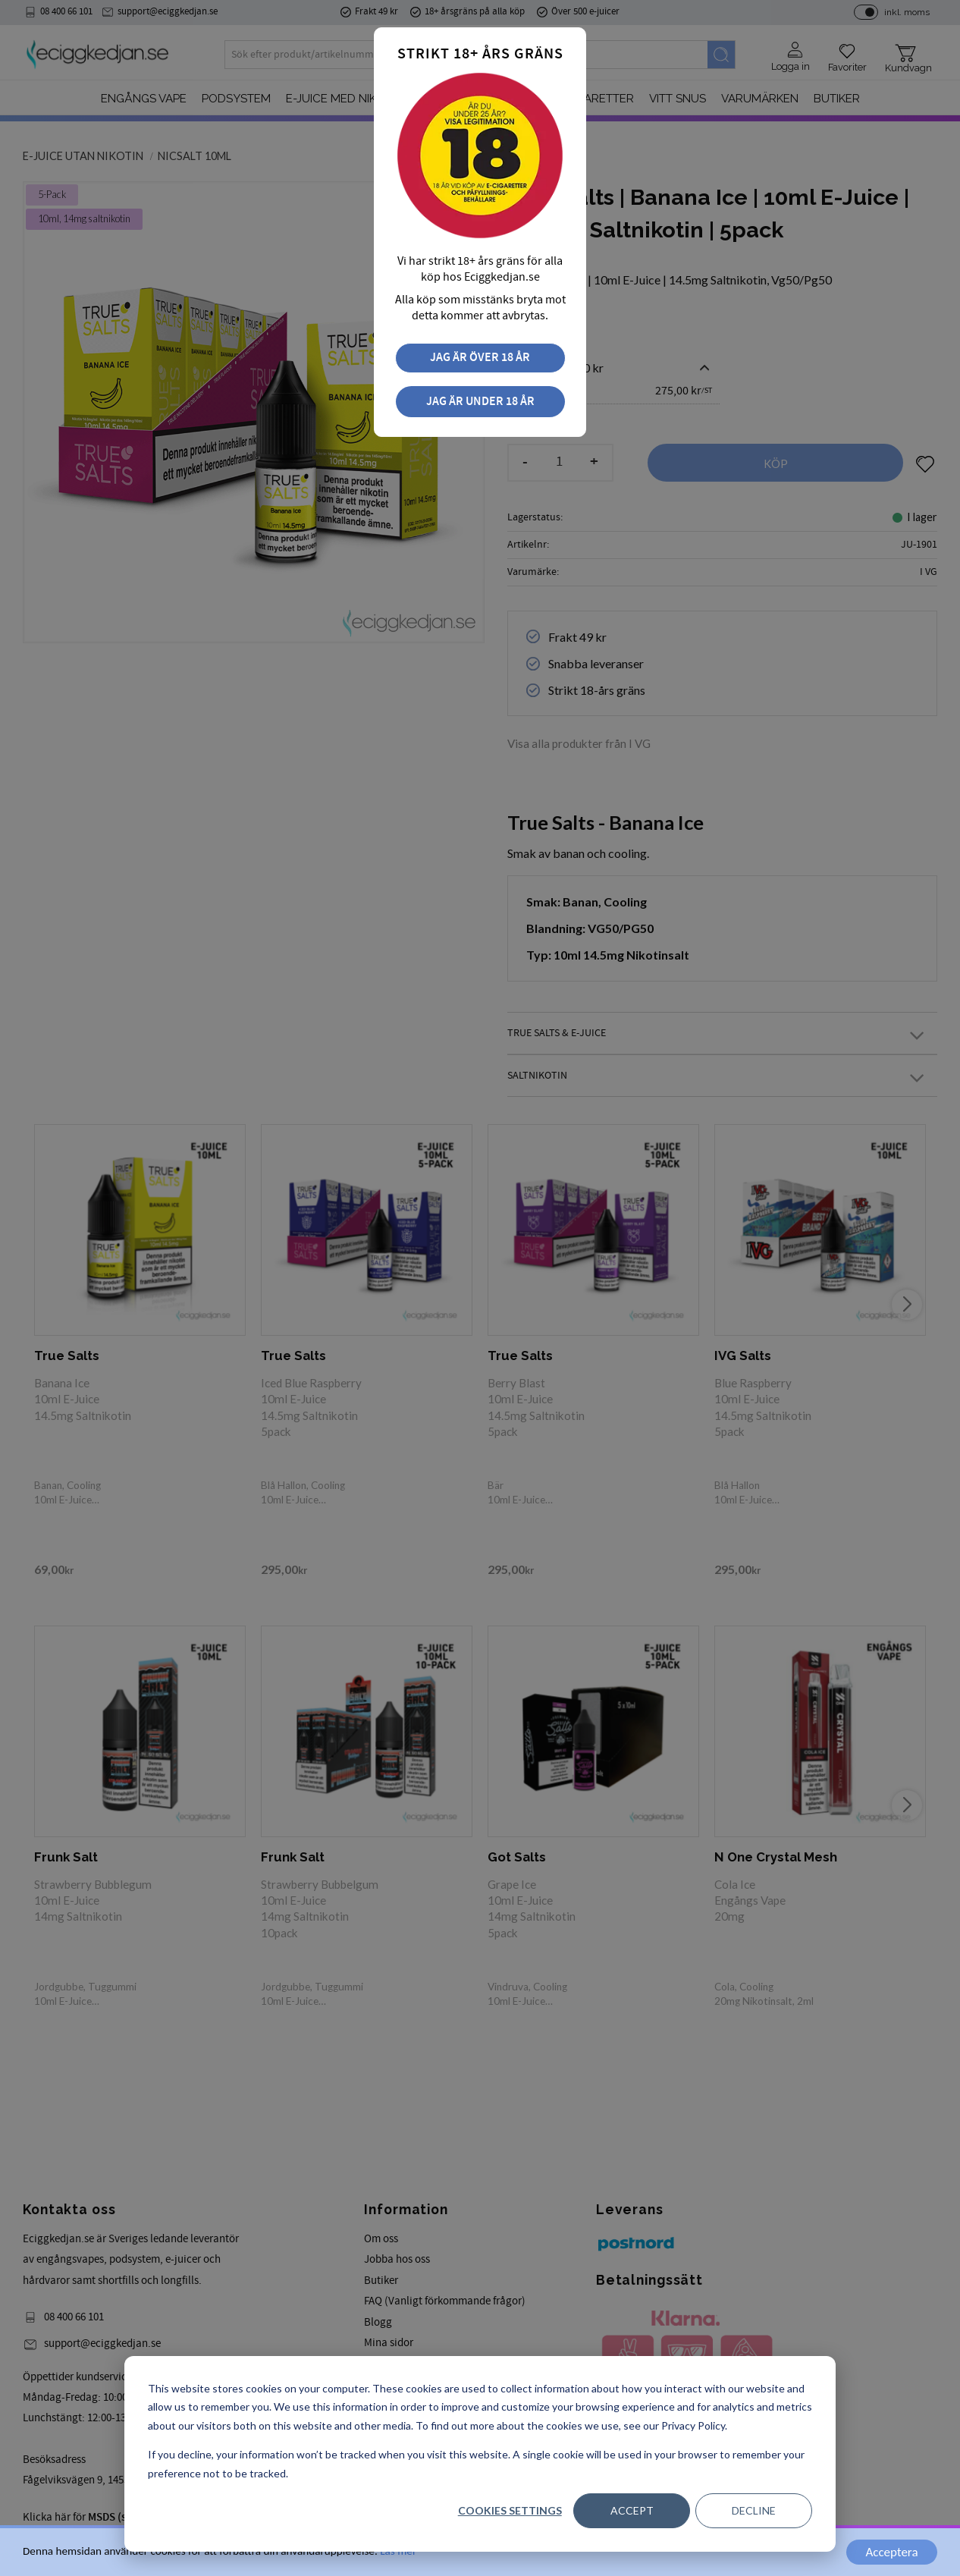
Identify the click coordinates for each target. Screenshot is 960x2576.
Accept (632, 2510)
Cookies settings (510, 2510)
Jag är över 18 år (480, 358)
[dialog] (480, 2454)
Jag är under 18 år (480, 402)
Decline (754, 2510)
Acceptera (891, 2552)
